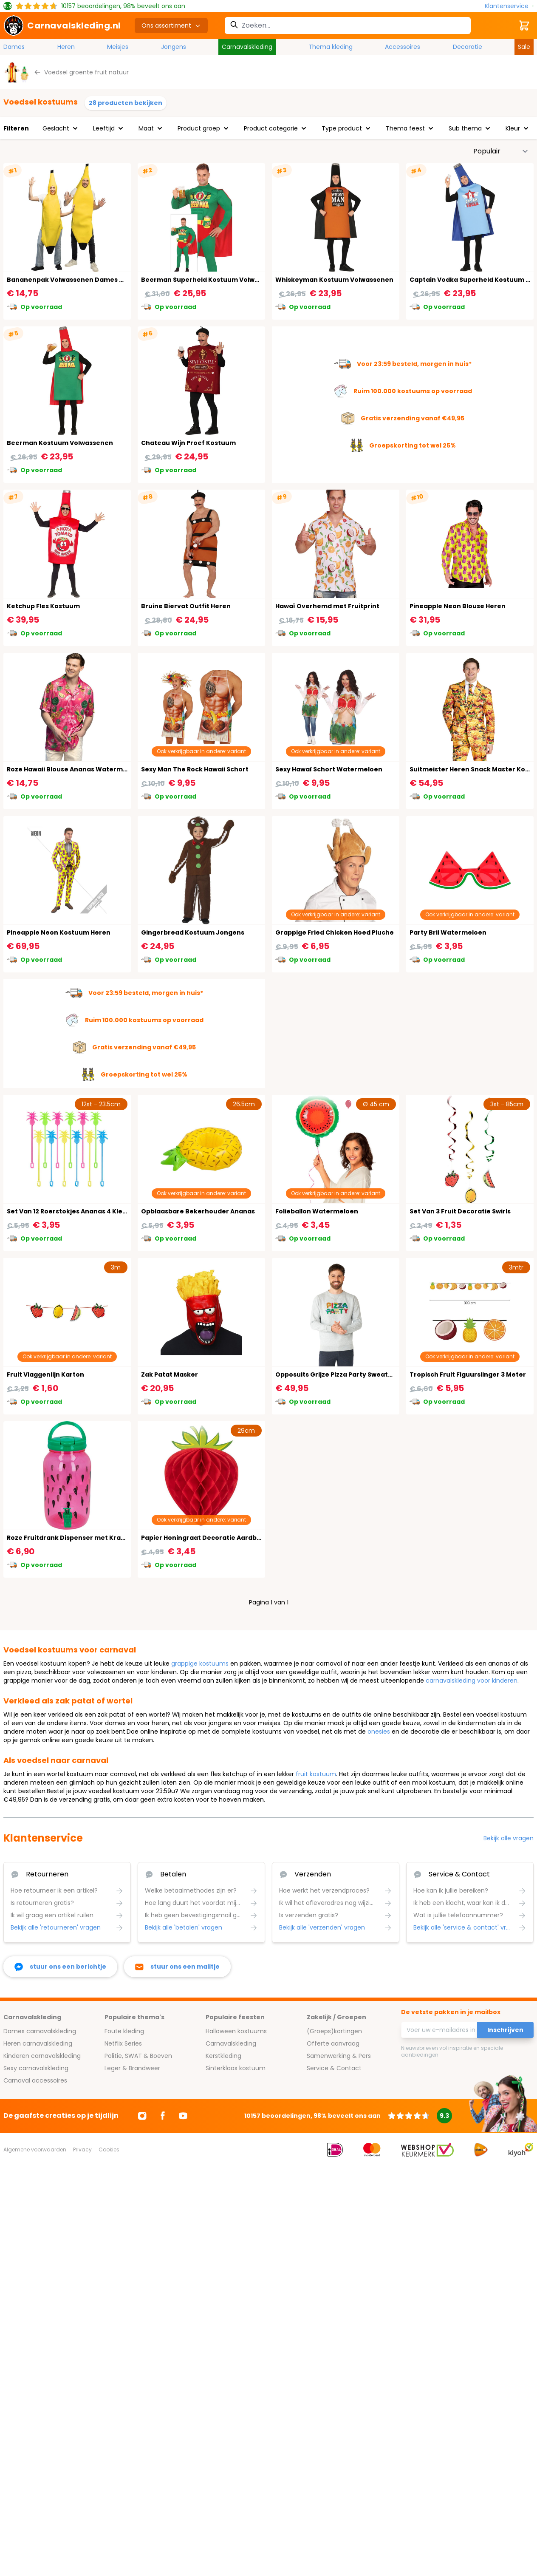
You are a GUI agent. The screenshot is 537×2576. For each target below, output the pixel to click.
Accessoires (402, 47)
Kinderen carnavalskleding (42, 2056)
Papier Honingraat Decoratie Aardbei (202, 1537)
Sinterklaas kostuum (236, 2068)
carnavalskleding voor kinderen (471, 1680)
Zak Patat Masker (169, 1374)
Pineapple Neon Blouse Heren (458, 606)
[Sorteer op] (501, 151)
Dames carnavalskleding (39, 2031)
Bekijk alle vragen (508, 1838)
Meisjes (117, 47)
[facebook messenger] (60, 1966)
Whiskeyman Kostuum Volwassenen (334, 279)
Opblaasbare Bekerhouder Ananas (198, 1211)
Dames (14, 47)
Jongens (173, 47)
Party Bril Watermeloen (448, 932)
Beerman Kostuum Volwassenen (60, 443)
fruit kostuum (316, 1774)
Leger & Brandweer (132, 2068)
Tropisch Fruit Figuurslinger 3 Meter (468, 1374)
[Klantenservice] (509, 6)
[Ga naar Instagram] (142, 2115)
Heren (66, 47)
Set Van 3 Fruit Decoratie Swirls (460, 1211)
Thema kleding (330, 47)
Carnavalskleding (247, 47)
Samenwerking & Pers (339, 2056)
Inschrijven (505, 2030)
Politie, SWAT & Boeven (138, 2056)
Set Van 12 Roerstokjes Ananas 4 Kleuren (72, 1211)
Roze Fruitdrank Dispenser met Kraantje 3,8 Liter (86, 1537)
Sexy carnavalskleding (35, 2068)
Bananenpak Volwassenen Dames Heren (73, 279)
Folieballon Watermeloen (316, 1211)
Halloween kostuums (236, 2031)
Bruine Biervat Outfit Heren (186, 606)
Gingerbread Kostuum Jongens (192, 932)
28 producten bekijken (125, 103)
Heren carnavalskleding (37, 2043)
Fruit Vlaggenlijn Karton (45, 1374)
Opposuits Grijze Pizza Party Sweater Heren (345, 1374)
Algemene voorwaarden (34, 2149)
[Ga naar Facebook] (162, 2115)
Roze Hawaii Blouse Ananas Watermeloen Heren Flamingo (100, 769)
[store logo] (62, 25)
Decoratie (467, 47)
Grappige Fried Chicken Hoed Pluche (334, 932)
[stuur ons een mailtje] (177, 1966)
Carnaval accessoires (35, 2080)
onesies (378, 1731)
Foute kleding (124, 2031)
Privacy (82, 2149)
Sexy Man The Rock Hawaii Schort (195, 769)
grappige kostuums (200, 1663)
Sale (524, 47)
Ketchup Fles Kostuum (43, 606)
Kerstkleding (223, 2056)
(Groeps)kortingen (334, 2031)
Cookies (109, 2149)
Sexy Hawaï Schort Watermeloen (328, 769)
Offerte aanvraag (333, 2043)
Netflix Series (123, 2043)
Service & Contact (334, 2068)
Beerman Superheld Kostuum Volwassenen (212, 279)
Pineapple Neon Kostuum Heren (58, 932)
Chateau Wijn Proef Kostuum (188, 443)
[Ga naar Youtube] (183, 2115)
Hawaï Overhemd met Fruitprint (327, 606)
